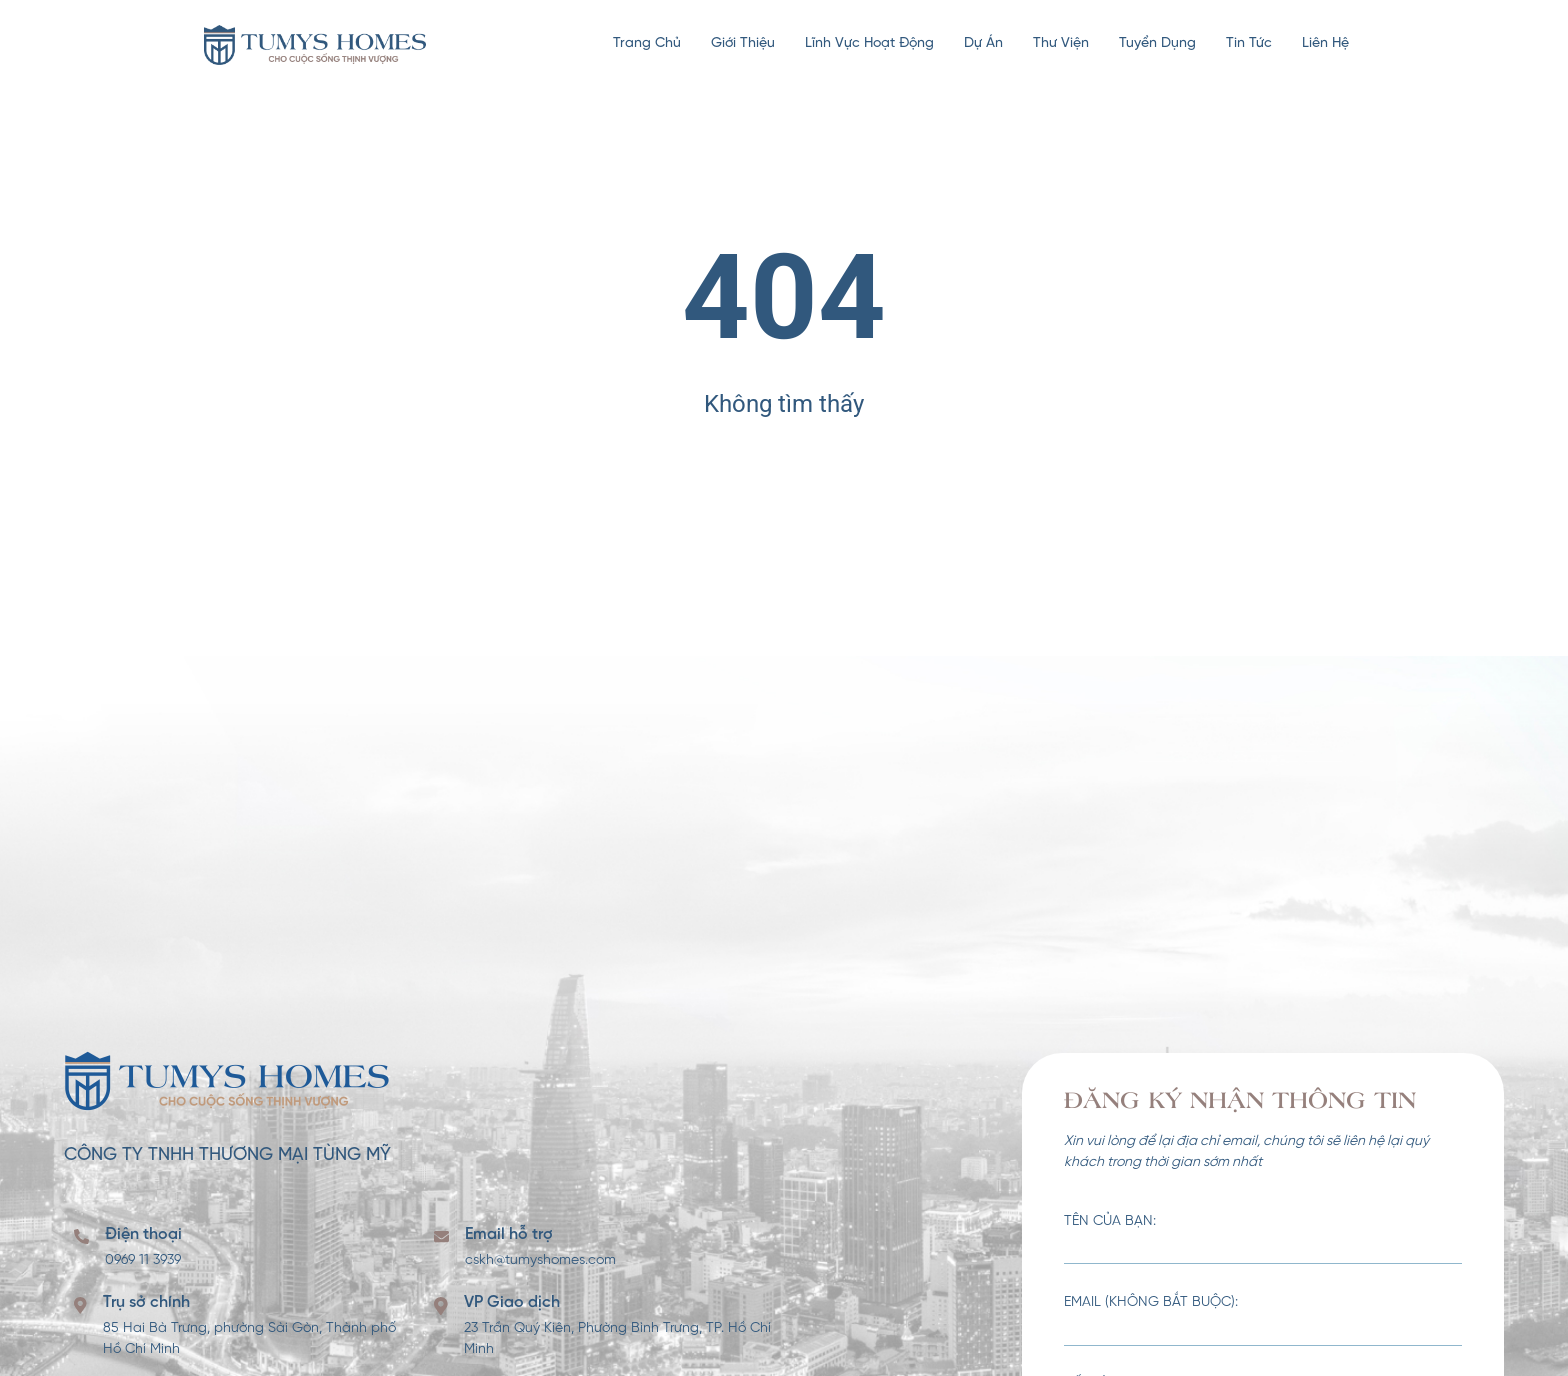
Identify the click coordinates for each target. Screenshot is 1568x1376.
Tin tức (1249, 43)
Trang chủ (647, 43)
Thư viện (1061, 43)
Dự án (983, 43)
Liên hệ (1325, 43)
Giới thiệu (743, 43)
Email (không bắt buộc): (1263, 1321)
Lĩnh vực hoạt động (869, 43)
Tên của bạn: (1263, 1240)
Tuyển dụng (1157, 43)
